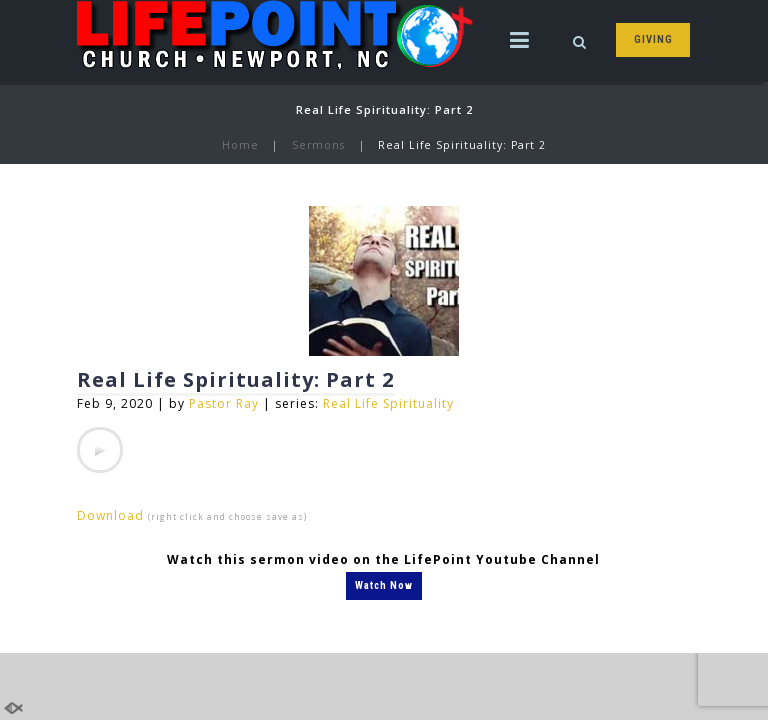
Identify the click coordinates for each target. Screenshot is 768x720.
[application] (100, 450)
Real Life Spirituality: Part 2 (235, 379)
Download (110, 515)
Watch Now (384, 585)
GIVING (653, 39)
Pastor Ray (224, 403)
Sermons (318, 145)
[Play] (100, 450)
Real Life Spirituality (388, 403)
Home (240, 145)
